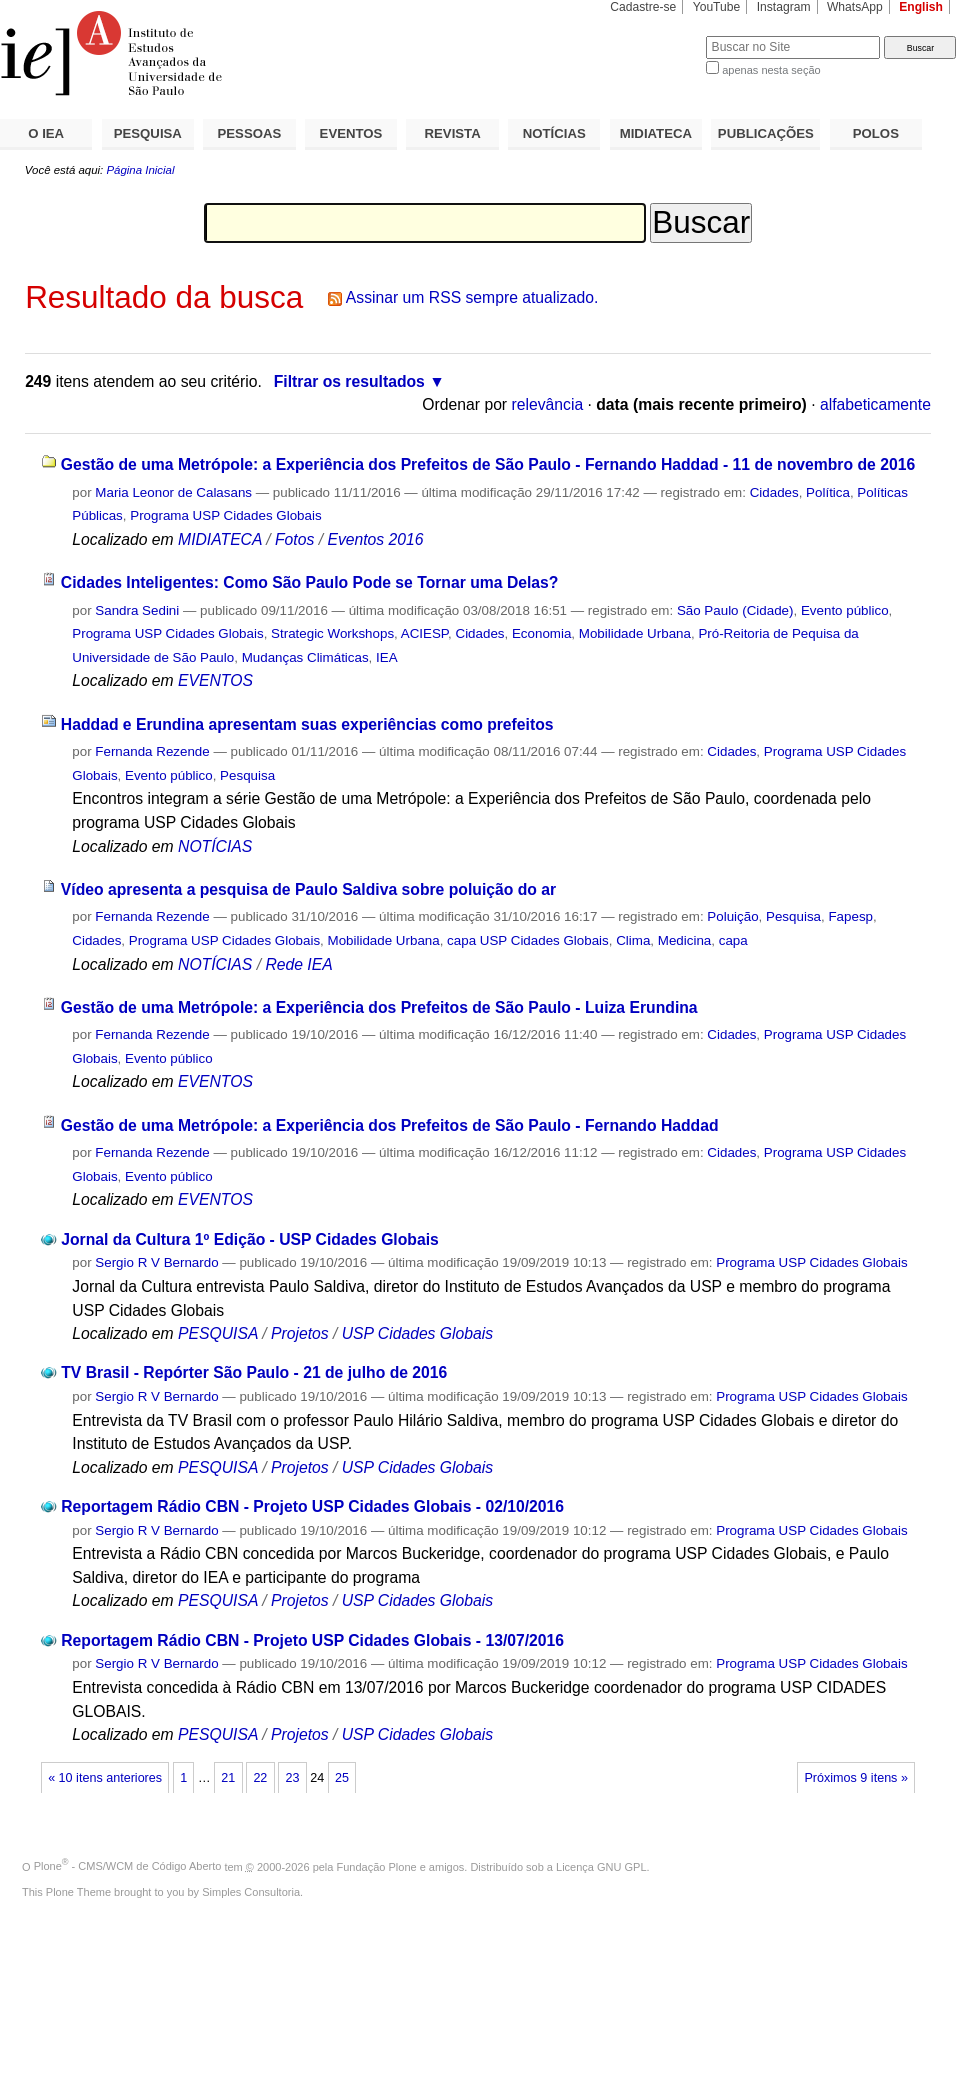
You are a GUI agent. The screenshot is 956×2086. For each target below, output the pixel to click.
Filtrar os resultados (349, 381)
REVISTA (453, 133)
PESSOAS (250, 133)
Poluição (732, 916)
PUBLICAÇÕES (766, 133)
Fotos (294, 539)
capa (733, 940)
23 (292, 1778)
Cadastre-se (643, 7)
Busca (657, 35)
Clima (633, 940)
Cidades (774, 492)
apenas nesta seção (771, 70)
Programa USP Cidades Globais (225, 515)
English (921, 7)
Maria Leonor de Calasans (173, 492)
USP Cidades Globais (417, 1333)
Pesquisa (247, 775)
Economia (541, 633)
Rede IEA (298, 964)
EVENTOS (351, 133)
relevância (547, 404)
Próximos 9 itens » (855, 1778)
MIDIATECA (656, 133)
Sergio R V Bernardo (156, 1262)
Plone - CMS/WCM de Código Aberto (128, 1866)
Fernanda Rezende (152, 751)
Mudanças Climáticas (305, 657)
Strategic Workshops (332, 633)
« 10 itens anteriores (105, 1778)
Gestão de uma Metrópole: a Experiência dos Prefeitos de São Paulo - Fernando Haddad (390, 1125)
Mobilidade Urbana (635, 633)
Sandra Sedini (137, 610)
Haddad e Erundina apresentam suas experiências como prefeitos (307, 724)
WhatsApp (855, 7)
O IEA (46, 133)
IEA (387, 657)
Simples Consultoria (251, 1892)
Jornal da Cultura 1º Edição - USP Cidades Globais (250, 1239)
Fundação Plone (377, 1866)
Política (828, 492)
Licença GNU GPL (601, 1866)
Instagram (784, 7)
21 (228, 1778)
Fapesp (850, 916)
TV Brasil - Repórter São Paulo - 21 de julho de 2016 (254, 1372)
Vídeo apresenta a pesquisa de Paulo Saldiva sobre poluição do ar (308, 889)
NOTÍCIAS (554, 133)
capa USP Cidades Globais (528, 940)
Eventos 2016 (375, 539)
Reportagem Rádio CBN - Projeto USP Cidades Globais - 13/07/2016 (312, 1640)
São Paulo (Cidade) (735, 610)
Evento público (845, 610)
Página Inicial (140, 170)
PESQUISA (148, 133)
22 (260, 1778)
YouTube (717, 7)
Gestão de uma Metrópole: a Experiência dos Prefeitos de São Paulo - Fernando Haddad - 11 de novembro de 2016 (488, 464)
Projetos (302, 1333)
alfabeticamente (875, 404)
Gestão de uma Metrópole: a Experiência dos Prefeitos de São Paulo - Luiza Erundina (379, 1007)
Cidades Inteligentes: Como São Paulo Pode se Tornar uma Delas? (310, 582)
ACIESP (424, 633)
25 (342, 1778)
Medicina (684, 940)
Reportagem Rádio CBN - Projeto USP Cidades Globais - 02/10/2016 (312, 1506)
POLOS (876, 133)
